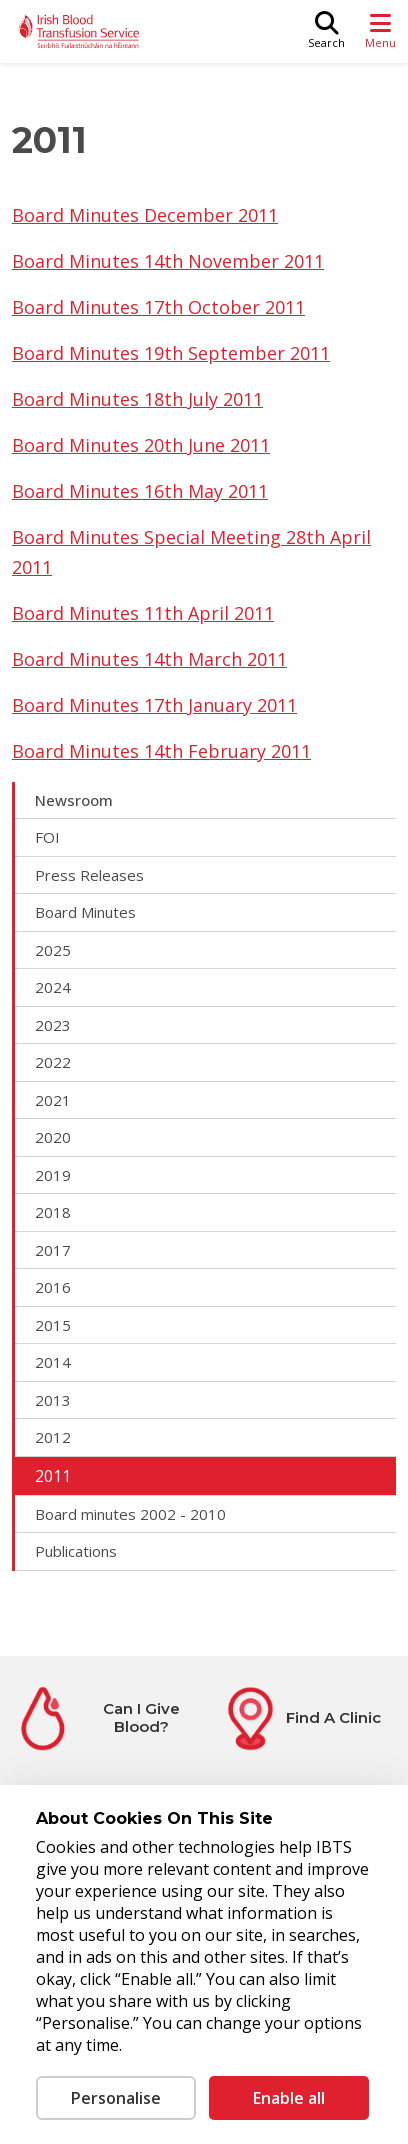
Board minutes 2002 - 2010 (130, 1514)
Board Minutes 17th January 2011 (154, 705)
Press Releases (89, 875)
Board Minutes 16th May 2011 (140, 491)
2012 (53, 1437)
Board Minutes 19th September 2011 (171, 353)
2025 (53, 950)
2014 (53, 1362)
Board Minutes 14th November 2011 (168, 261)
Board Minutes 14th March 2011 (149, 659)
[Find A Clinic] (299, 1718)
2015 (53, 1325)
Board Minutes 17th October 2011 (158, 307)
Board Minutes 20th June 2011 (141, 445)
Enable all (289, 2098)
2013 (53, 1400)
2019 (53, 1175)
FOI (47, 837)
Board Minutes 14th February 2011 (161, 751)
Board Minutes (85, 912)
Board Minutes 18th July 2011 (137, 399)
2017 (53, 1250)
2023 (53, 1025)
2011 (53, 1476)
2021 (53, 1100)
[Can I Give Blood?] (108, 1718)
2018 (53, 1212)
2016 (53, 1287)
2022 (53, 1062)
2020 (53, 1137)
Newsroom (74, 800)
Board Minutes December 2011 (145, 215)
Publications (76, 1551)
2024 (53, 987)
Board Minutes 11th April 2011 (143, 613)
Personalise (116, 2098)
